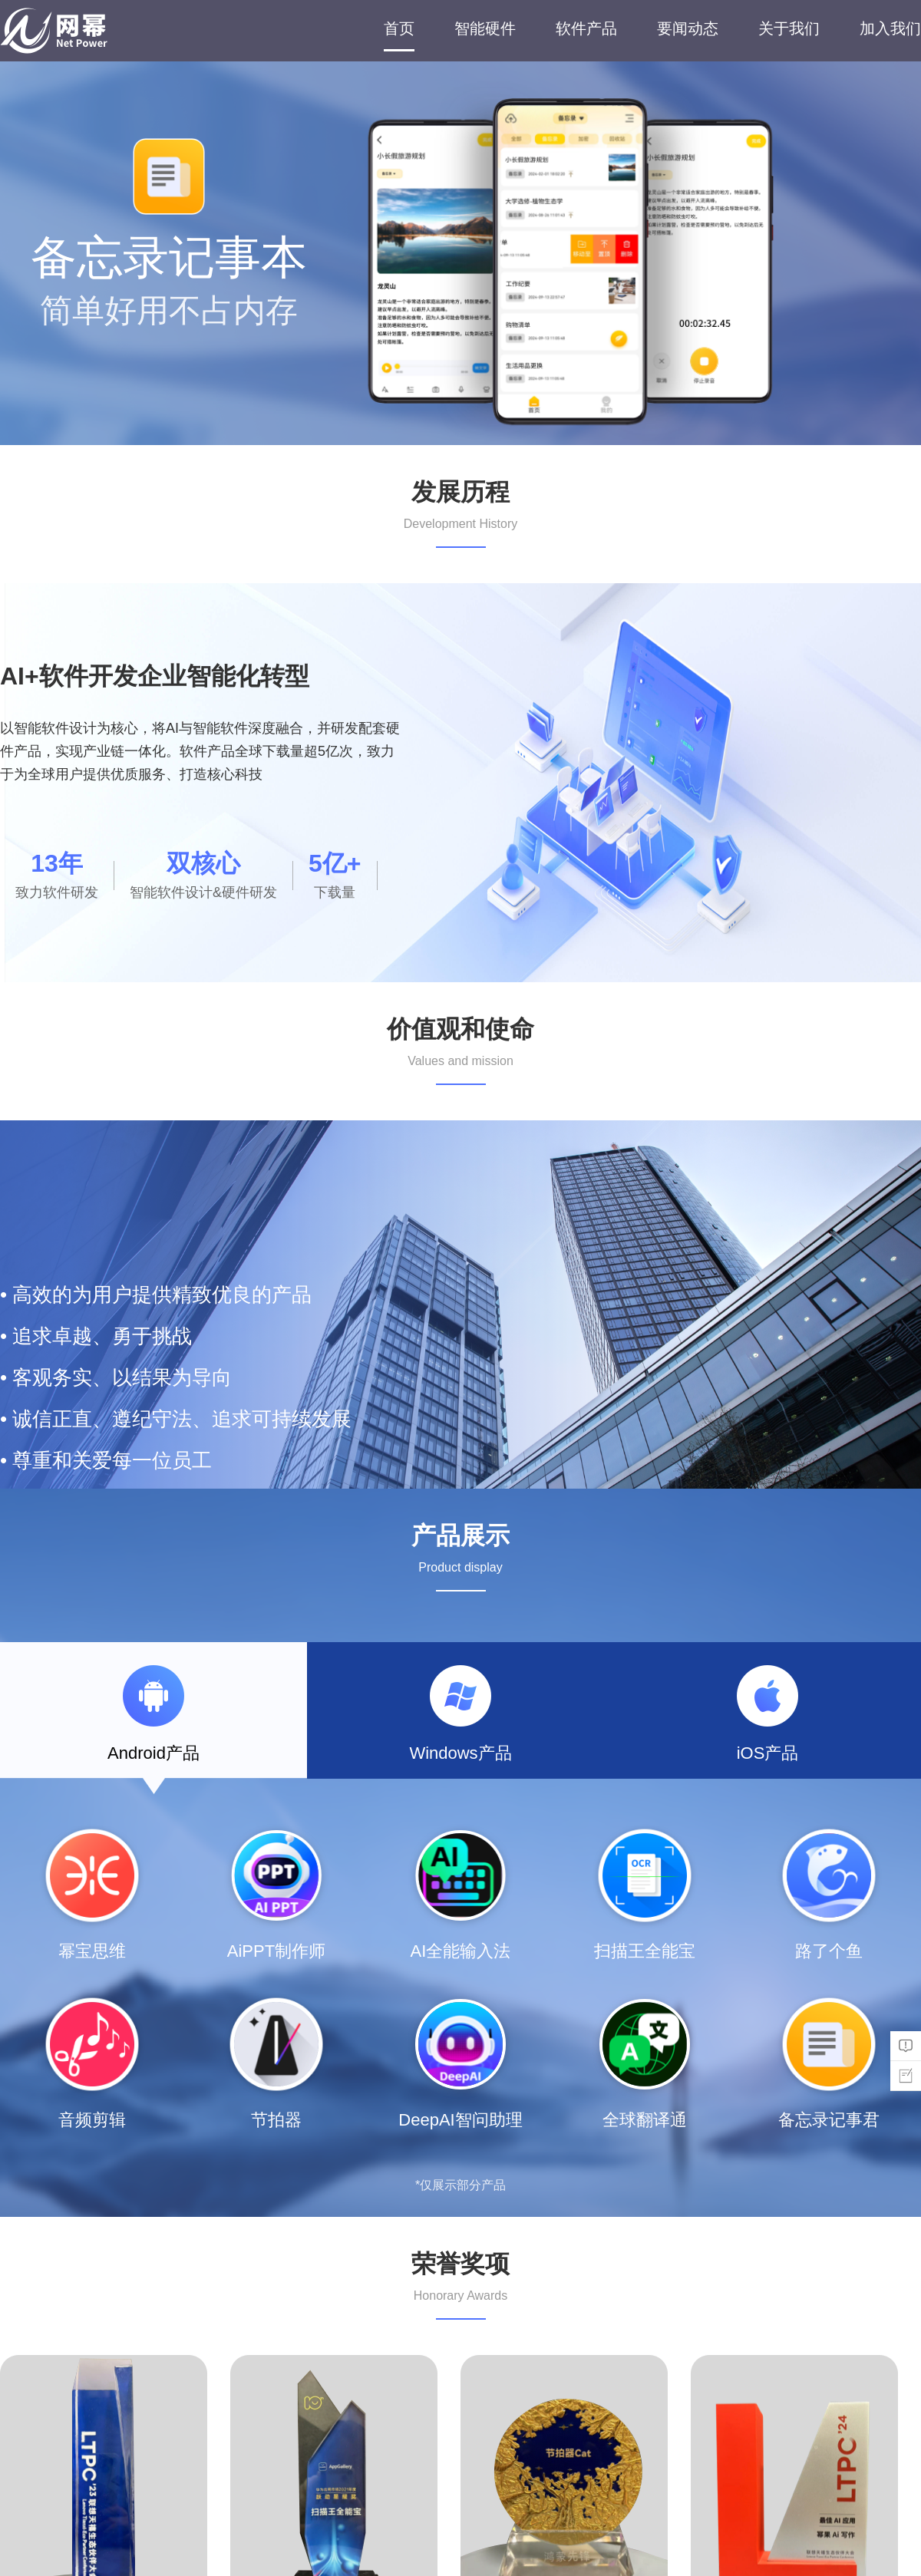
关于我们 (789, 28)
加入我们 (890, 28)
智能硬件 (485, 28)
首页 (399, 28)
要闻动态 (687, 28)
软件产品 (586, 28)
